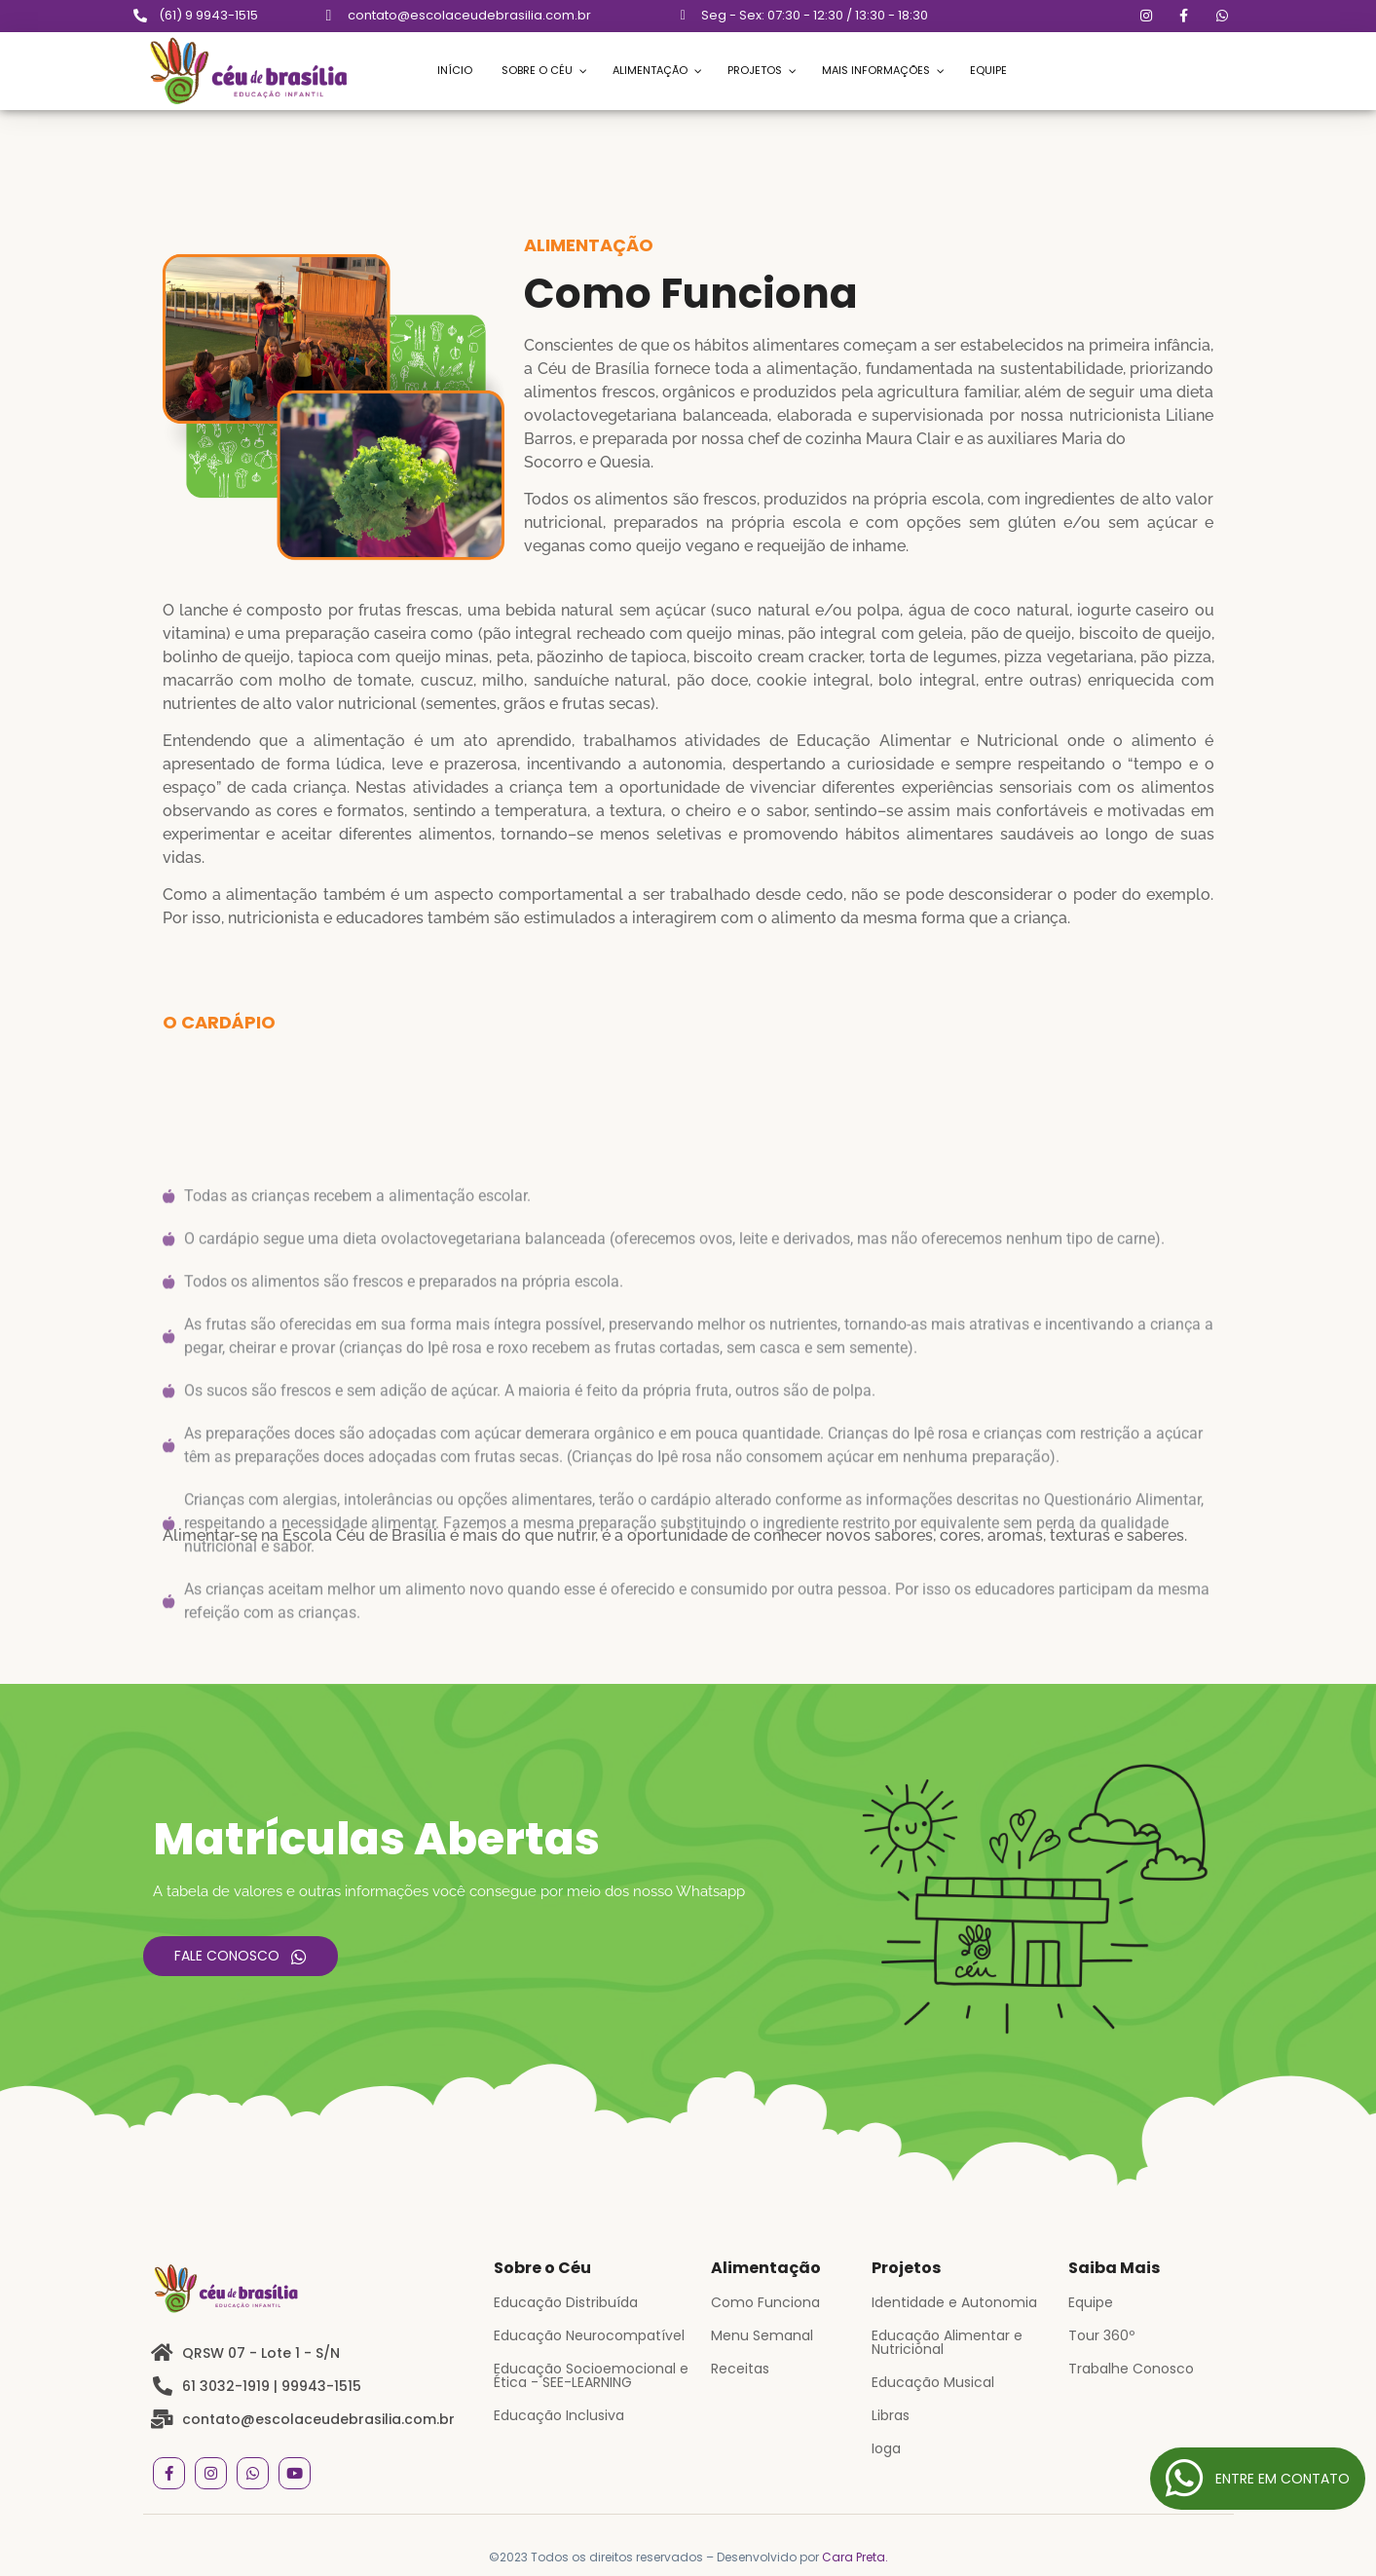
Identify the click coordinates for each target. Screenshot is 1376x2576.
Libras (891, 2415)
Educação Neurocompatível (589, 2335)
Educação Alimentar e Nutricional (947, 2342)
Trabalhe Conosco (1131, 2368)
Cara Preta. (855, 2557)
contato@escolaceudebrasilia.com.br (469, 15)
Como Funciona (765, 2302)
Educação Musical (933, 2382)
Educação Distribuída (566, 2302)
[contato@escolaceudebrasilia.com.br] (329, 15)
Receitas (740, 2368)
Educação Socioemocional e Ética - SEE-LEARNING (591, 2375)
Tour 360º (1101, 2335)
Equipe (1090, 2302)
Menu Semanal (762, 2335)
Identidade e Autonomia (954, 2302)
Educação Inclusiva (559, 2415)
